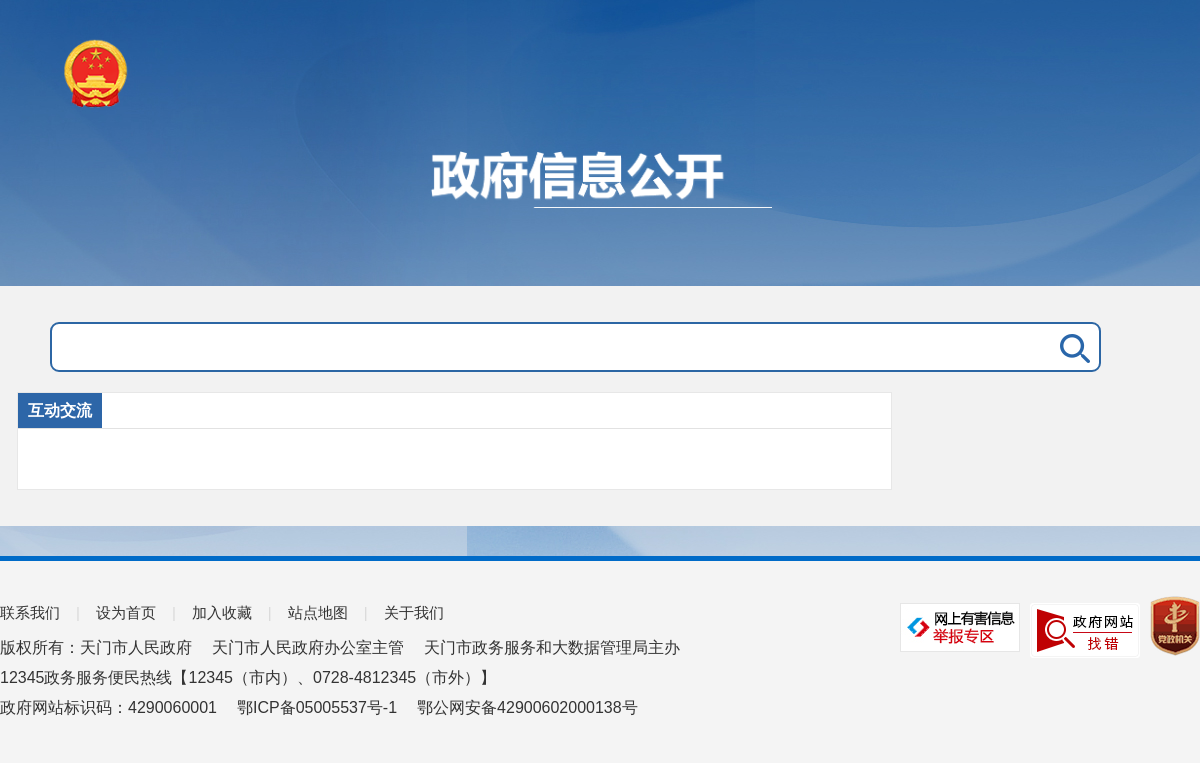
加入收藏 (222, 612)
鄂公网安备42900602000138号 (527, 707)
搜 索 (1071, 347)
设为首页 (126, 612)
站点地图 (318, 612)
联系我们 (30, 612)
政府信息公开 (600, 208)
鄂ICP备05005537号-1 (317, 707)
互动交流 (60, 410)
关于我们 (414, 612)
